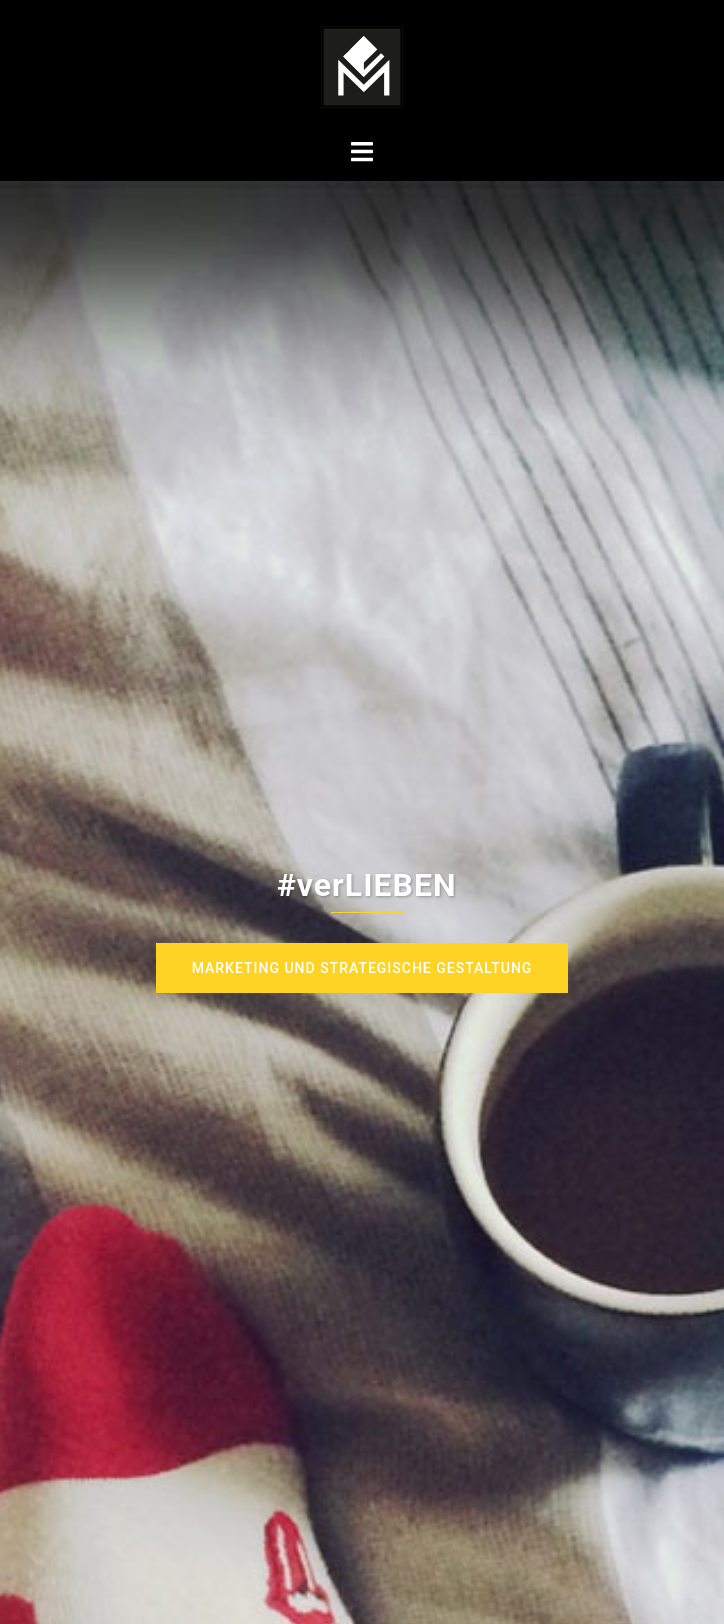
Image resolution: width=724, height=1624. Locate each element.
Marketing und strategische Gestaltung (362, 968)
